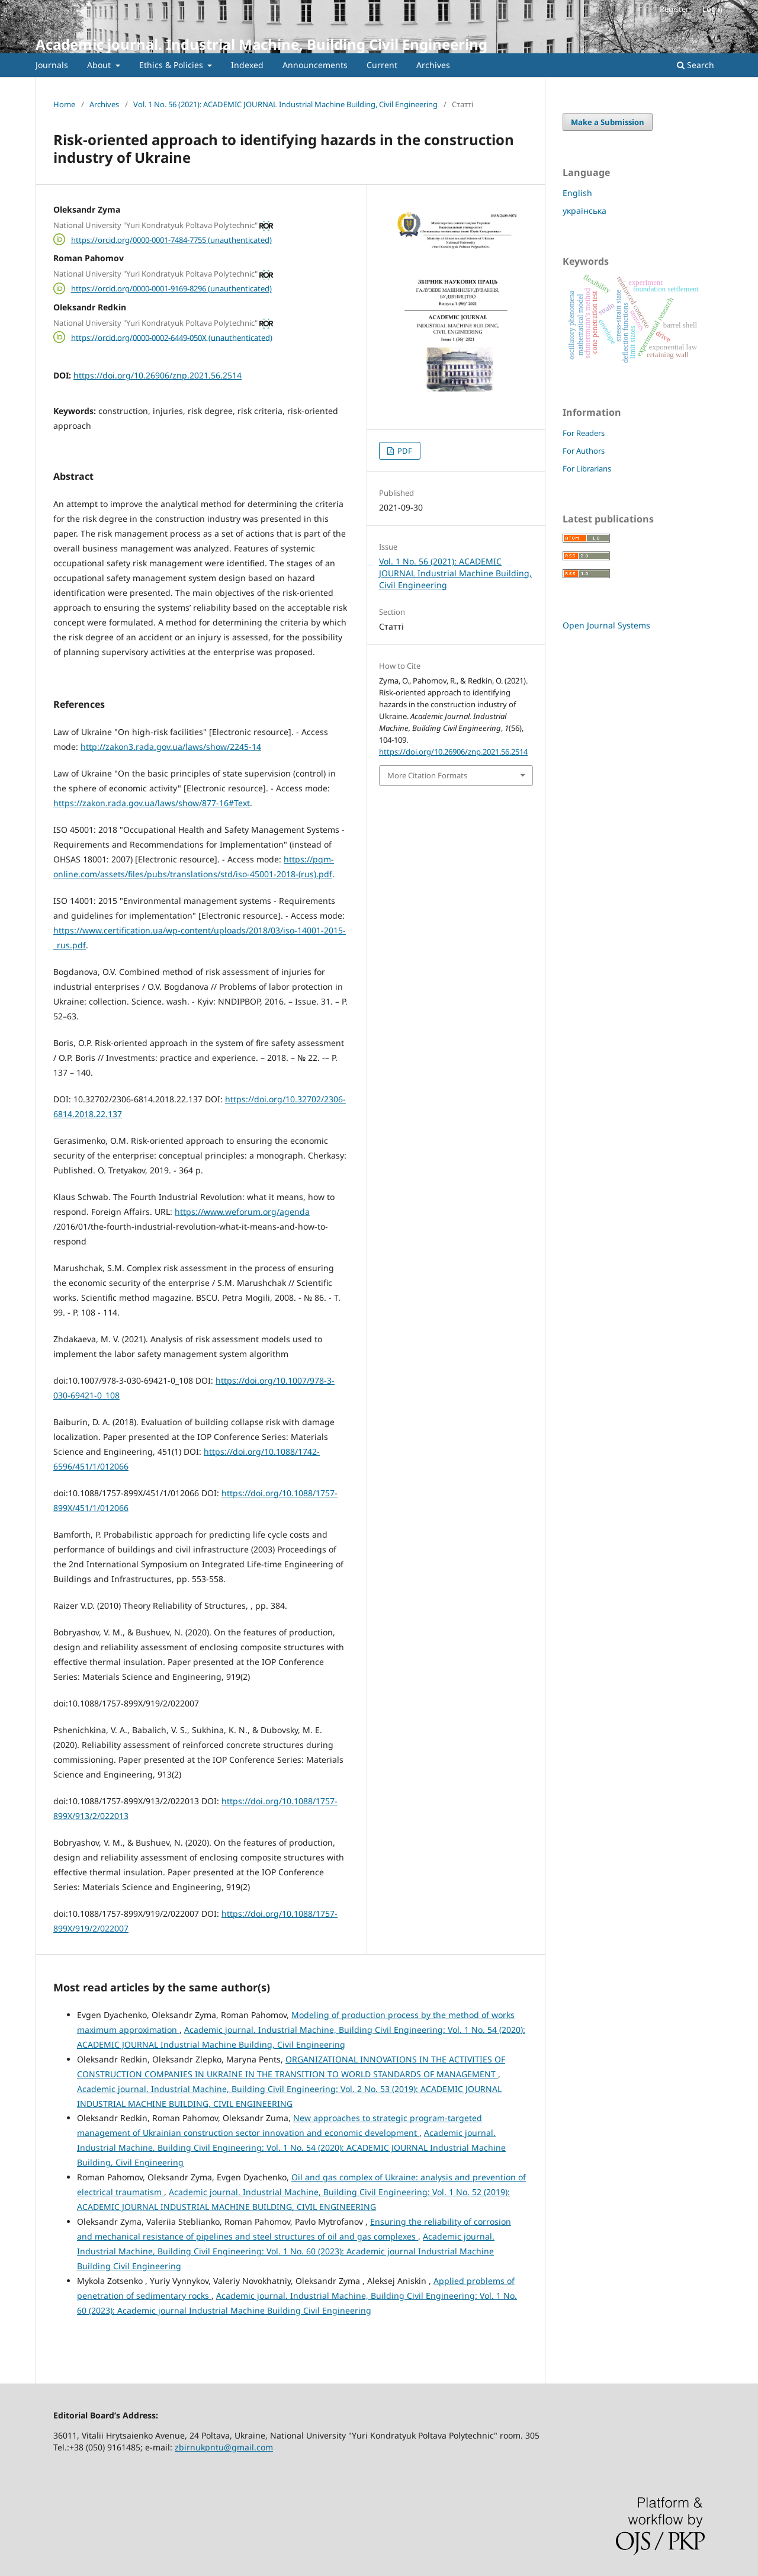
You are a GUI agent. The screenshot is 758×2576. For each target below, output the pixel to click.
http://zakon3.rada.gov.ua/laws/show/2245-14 (171, 746)
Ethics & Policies (172, 64)
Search (695, 64)
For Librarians (587, 468)
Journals (52, 64)
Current (382, 64)
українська (584, 210)
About (100, 64)
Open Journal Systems (606, 625)
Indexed (247, 64)
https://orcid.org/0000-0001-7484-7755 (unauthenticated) (171, 239)
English (577, 192)
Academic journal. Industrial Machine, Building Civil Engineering (261, 44)
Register (674, 9)
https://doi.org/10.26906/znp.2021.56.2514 (157, 375)
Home (64, 104)
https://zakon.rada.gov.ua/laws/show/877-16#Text (151, 803)
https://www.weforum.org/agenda (242, 1211)
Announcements (315, 64)
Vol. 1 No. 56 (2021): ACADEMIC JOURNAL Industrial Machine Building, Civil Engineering (285, 104)
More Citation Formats (427, 775)
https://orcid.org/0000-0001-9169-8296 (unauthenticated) (171, 288)
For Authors (584, 450)
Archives (433, 64)
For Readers (584, 433)
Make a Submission (607, 122)
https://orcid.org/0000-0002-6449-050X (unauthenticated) (171, 337)
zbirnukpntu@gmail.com (224, 2447)
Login (712, 9)
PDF (404, 450)
